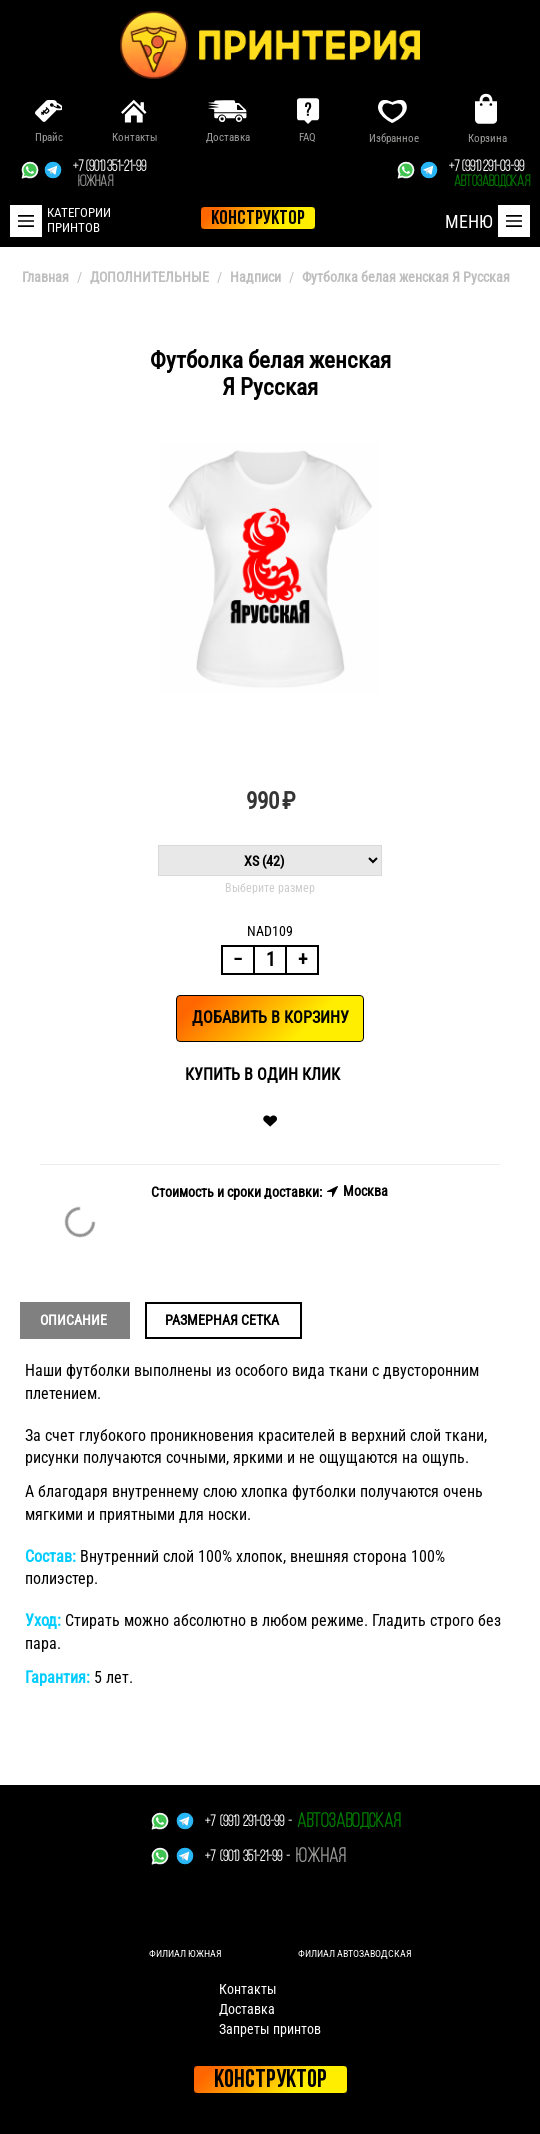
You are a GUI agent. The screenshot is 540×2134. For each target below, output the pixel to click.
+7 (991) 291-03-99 (489, 175)
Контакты (248, 1989)
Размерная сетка (222, 1320)
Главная (45, 277)
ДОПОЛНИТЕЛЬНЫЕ (149, 277)
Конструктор (270, 2080)
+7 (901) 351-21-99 (109, 175)
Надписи (255, 277)
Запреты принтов (270, 2029)
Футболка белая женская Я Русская (406, 277)
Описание (73, 1320)
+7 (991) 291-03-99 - (248, 1822)
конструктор (258, 219)
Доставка (247, 2009)
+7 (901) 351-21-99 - (247, 1857)
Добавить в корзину (270, 1017)
